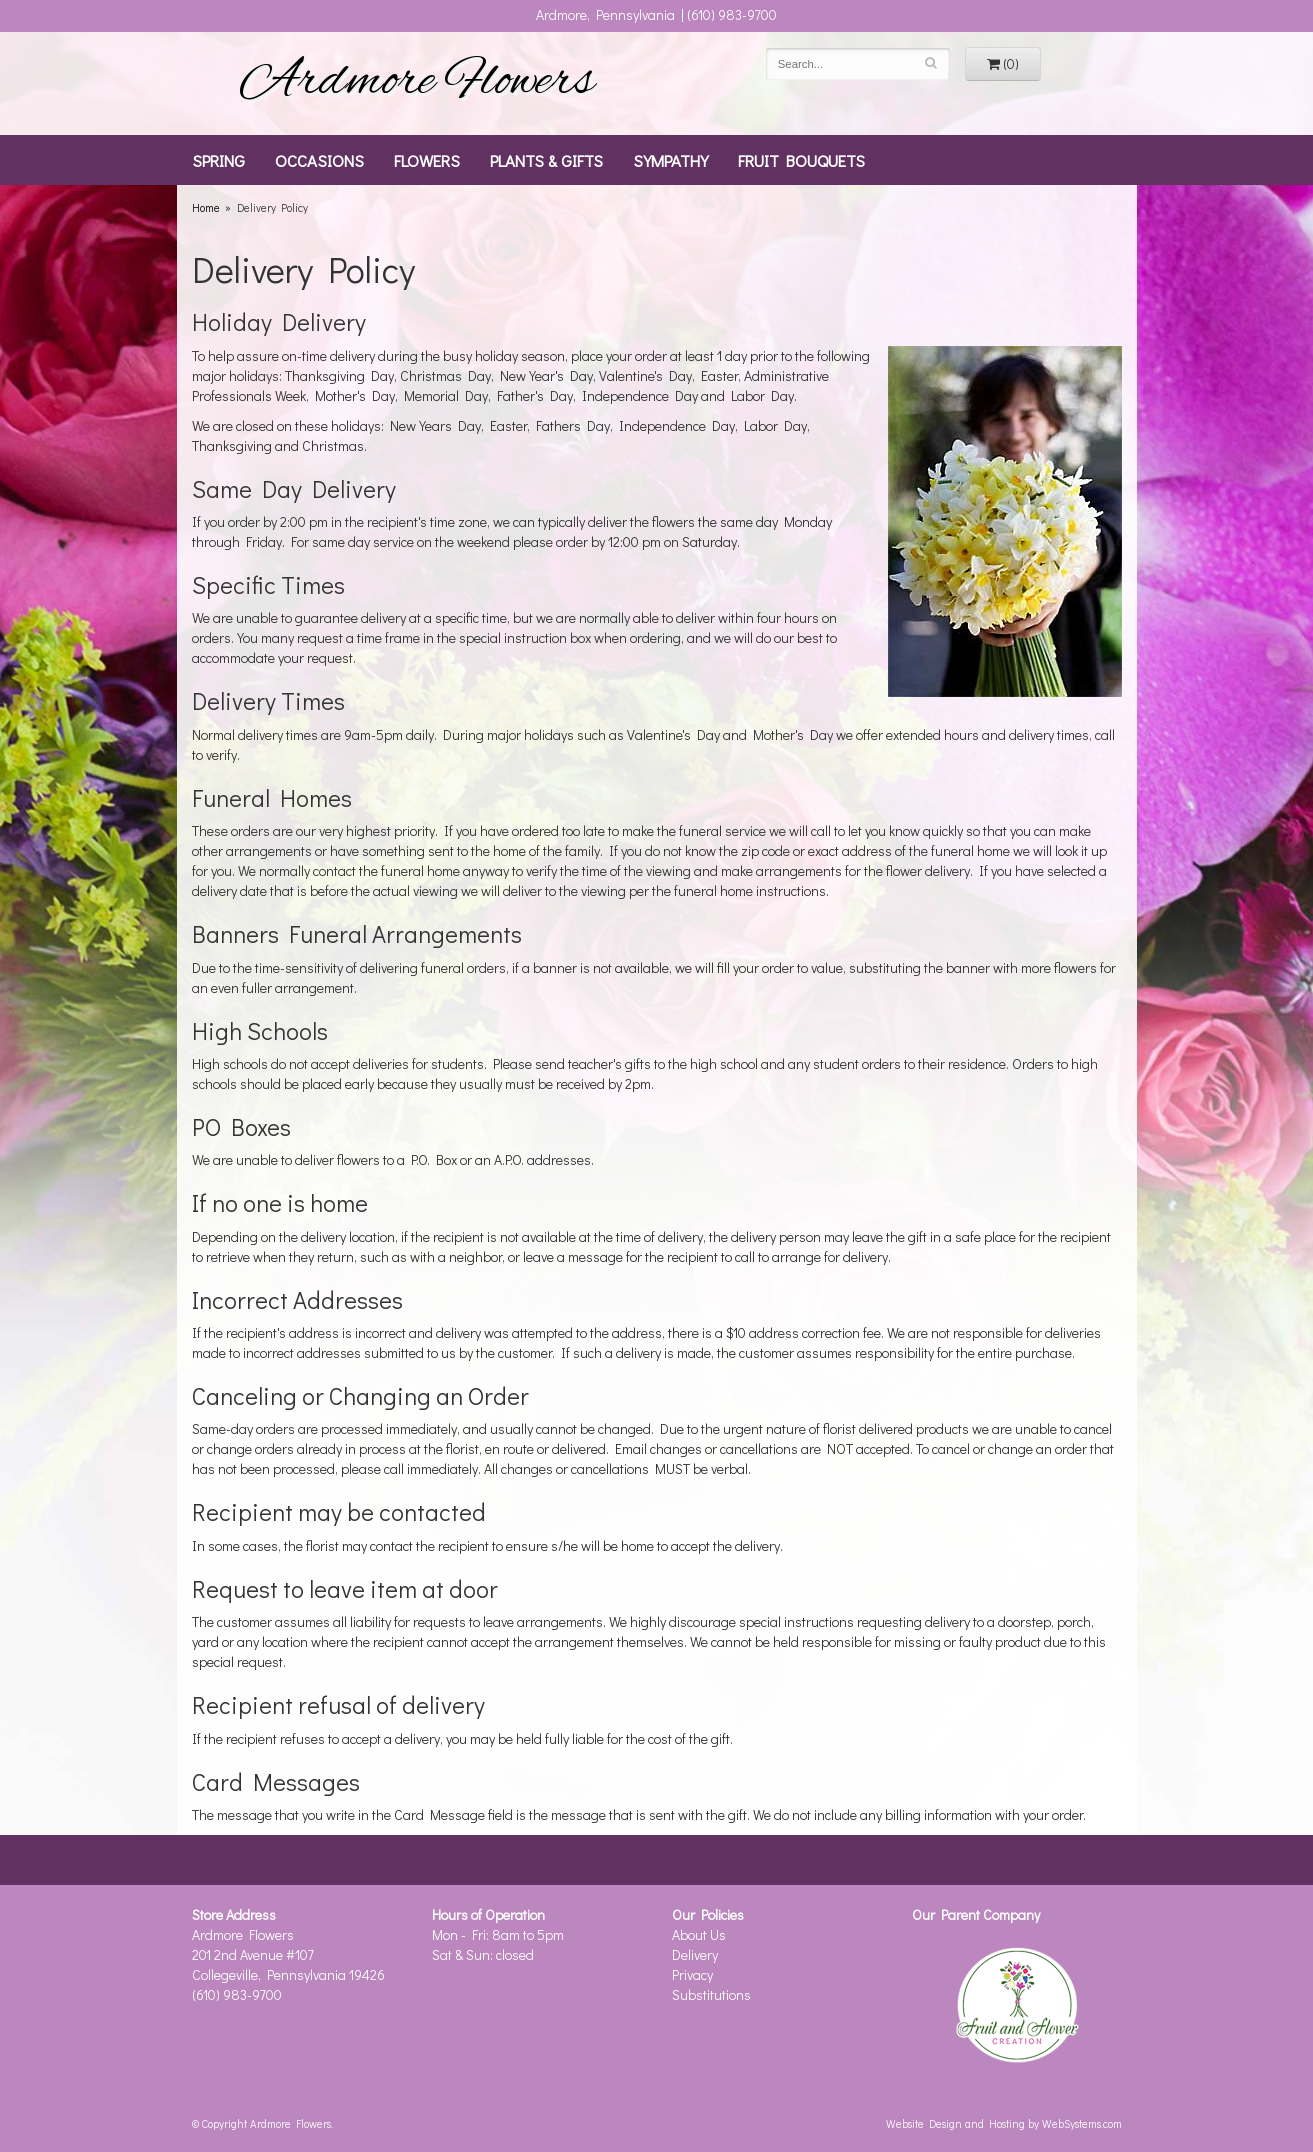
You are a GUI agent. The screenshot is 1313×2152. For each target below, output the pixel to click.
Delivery (695, 1954)
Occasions (319, 160)
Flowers (427, 160)
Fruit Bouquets (801, 160)
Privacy (692, 1974)
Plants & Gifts (546, 160)
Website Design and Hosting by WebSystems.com (1004, 2123)
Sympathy (670, 160)
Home (206, 207)
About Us (699, 1934)
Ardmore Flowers (417, 83)
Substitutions (711, 1994)
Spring (218, 160)
